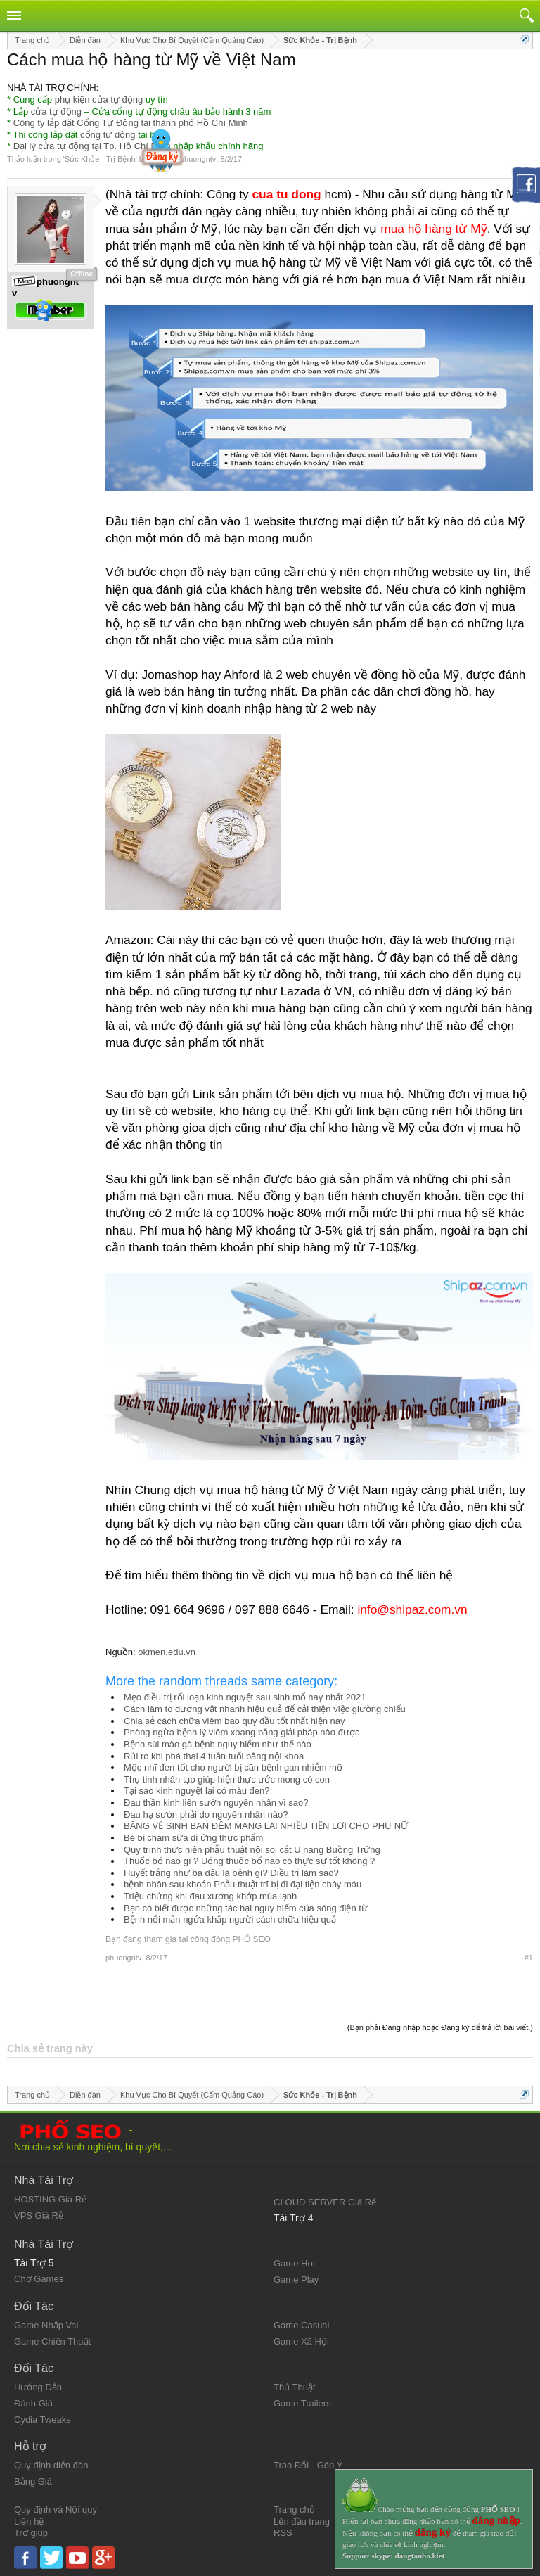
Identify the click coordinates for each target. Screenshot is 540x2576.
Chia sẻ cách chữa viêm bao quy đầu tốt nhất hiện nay (234, 1721)
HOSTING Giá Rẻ (50, 2199)
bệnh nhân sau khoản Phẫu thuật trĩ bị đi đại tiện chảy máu (242, 1884)
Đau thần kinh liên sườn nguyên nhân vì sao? (216, 1802)
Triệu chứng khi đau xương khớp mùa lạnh (210, 1896)
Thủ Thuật (295, 2387)
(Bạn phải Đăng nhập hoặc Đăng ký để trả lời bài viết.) (440, 2027)
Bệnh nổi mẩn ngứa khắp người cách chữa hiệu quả (230, 1919)
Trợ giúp (31, 2532)
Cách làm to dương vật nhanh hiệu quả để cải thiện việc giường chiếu (265, 1709)
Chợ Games (38, 2279)
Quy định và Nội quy (55, 2509)
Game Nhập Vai (46, 2325)
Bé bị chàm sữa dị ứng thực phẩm (193, 1837)
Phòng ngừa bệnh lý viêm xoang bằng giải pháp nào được (241, 1732)
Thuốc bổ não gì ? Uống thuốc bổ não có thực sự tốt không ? (249, 1861)
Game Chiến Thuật (52, 2341)
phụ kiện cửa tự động (99, 99)
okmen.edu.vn (166, 1652)
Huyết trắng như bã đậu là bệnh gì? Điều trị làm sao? (231, 1873)
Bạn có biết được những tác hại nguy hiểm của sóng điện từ (246, 1908)
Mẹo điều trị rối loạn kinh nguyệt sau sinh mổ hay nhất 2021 (245, 1697)
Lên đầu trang (302, 2521)
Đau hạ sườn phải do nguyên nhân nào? (206, 1814)
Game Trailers (302, 2403)
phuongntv (198, 159)
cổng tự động (108, 134)
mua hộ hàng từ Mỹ (433, 229)
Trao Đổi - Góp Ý (308, 2465)
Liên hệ (29, 2521)
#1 (529, 1957)
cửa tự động (56, 111)
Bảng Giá (33, 2481)
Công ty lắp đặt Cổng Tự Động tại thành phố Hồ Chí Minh (130, 122)
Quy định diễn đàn (51, 2465)
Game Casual (301, 2325)
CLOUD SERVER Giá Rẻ (325, 2202)
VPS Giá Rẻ (38, 2215)
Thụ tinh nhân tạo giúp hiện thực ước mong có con (227, 1779)
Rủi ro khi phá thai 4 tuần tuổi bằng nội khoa (214, 1756)
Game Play (296, 2279)
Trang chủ (294, 2509)
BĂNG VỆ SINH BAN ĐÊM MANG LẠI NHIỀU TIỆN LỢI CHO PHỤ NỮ (266, 1826)
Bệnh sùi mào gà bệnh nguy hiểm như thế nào (217, 1744)
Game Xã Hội (301, 2341)
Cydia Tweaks (42, 2419)
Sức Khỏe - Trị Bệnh (100, 159)
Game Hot (294, 2263)
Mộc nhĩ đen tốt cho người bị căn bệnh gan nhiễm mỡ (233, 1767)
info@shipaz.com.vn (412, 1609)
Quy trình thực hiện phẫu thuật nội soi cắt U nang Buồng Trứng (252, 1849)
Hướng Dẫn (38, 2387)
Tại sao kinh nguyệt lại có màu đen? (196, 1790)
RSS (283, 2532)
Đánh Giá (33, 2403)
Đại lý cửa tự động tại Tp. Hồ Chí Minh (92, 146)
